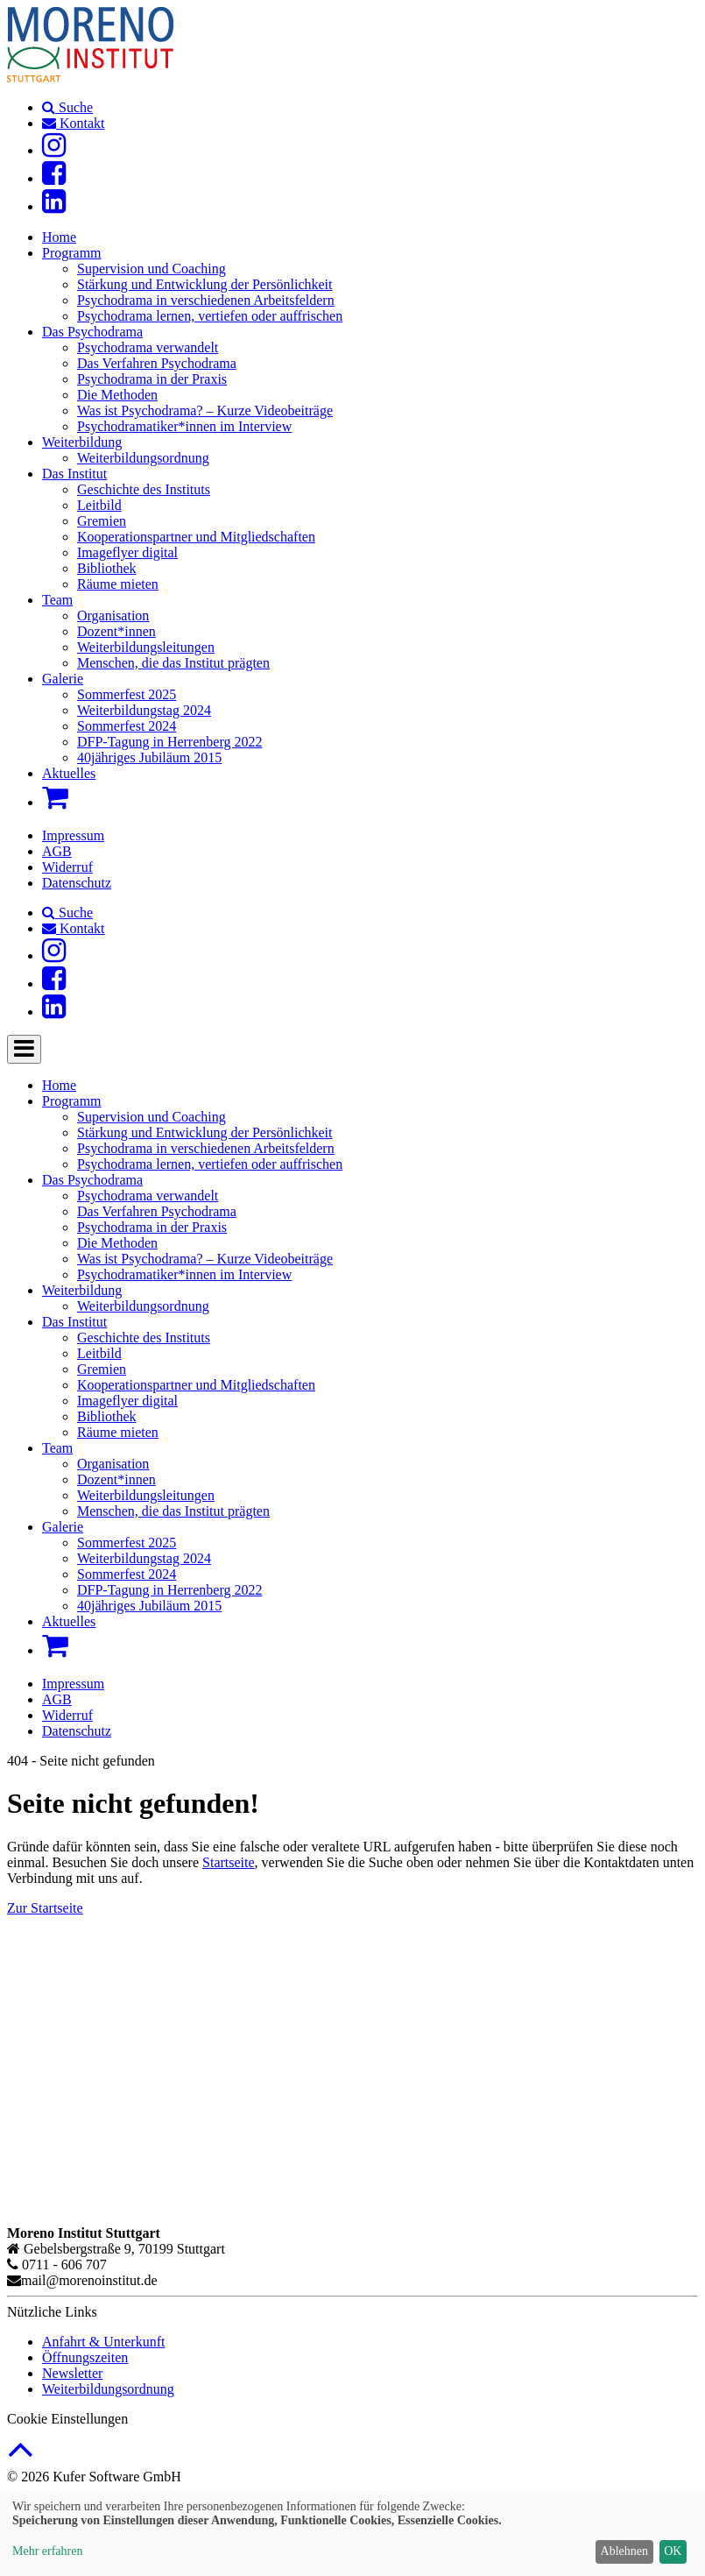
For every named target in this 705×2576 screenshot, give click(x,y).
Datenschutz (76, 882)
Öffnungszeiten (85, 2357)
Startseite (228, 1862)
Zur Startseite (45, 1907)
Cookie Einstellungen (67, 2418)
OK (672, 2551)
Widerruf (67, 867)
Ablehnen (624, 2551)
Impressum (73, 835)
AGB (57, 851)
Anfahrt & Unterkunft (103, 2341)
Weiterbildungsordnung (108, 2388)
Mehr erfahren (47, 2551)
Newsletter (72, 2373)
